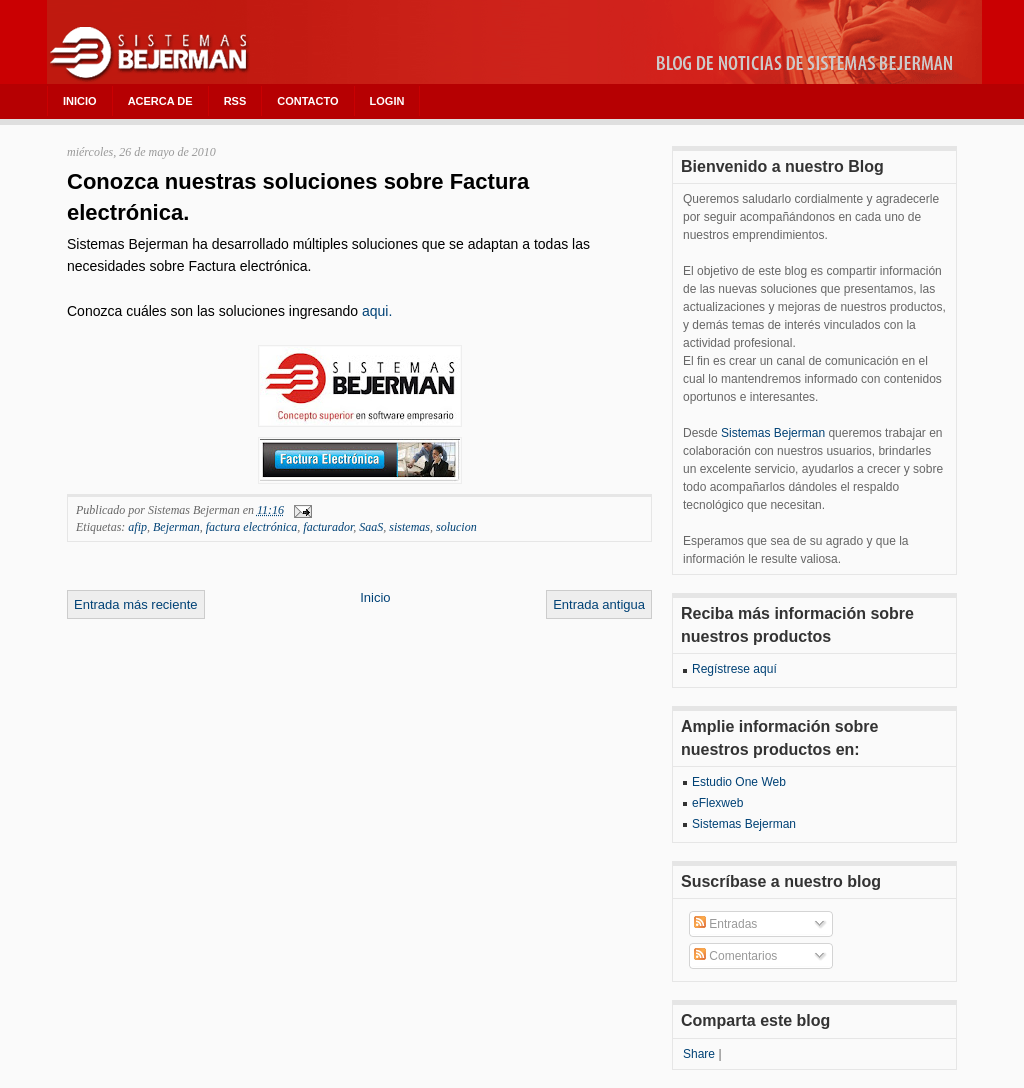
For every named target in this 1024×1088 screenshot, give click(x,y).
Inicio (375, 597)
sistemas (409, 527)
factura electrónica (252, 527)
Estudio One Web (739, 782)
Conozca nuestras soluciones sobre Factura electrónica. (298, 197)
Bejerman (176, 527)
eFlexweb (717, 803)
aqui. (377, 311)
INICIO (80, 101)
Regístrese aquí (734, 669)
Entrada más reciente (136, 604)
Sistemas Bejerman (773, 433)
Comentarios (735, 956)
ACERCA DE (160, 101)
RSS (235, 101)
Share (699, 1054)
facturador (328, 527)
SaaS (371, 527)
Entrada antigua (599, 604)
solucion (456, 527)
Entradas (725, 924)
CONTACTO (307, 101)
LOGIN (387, 101)
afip (137, 527)
